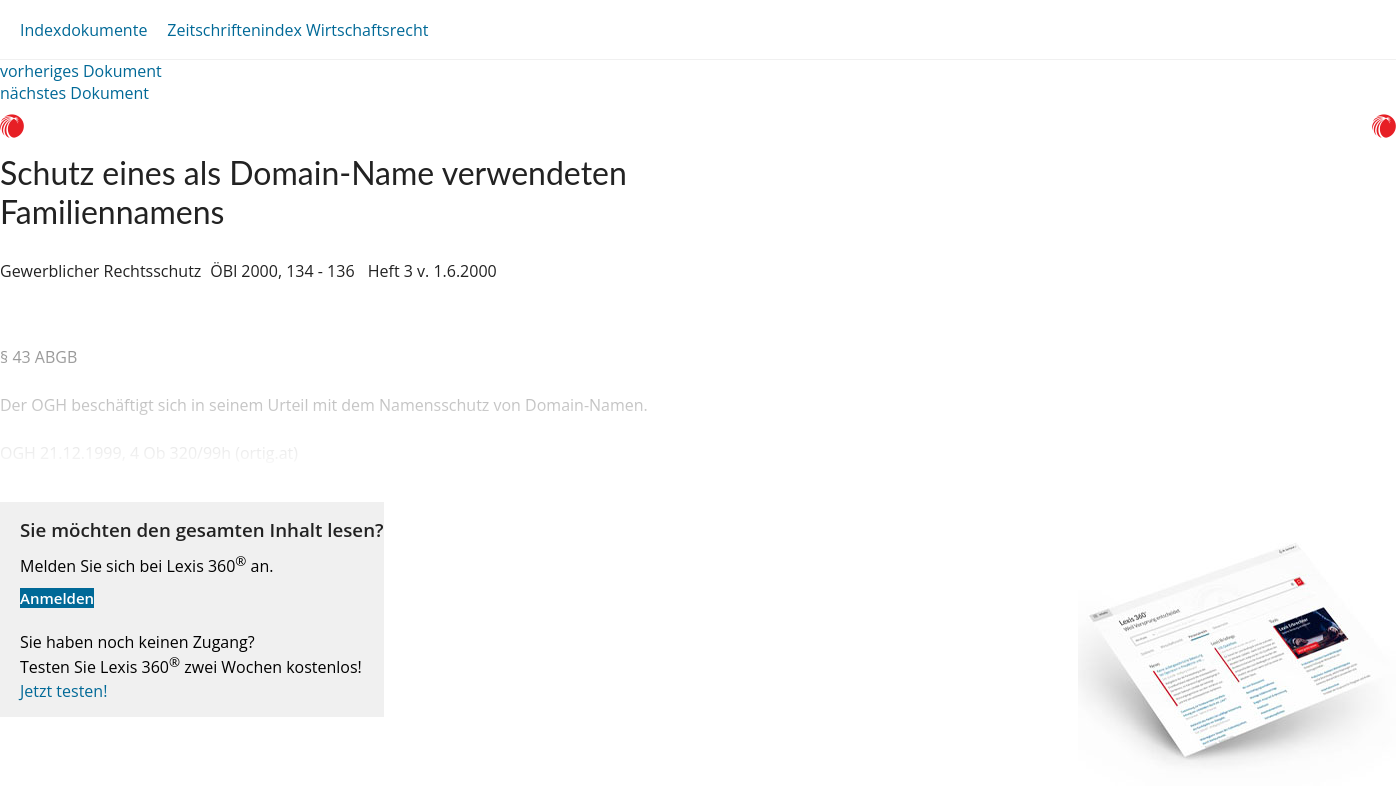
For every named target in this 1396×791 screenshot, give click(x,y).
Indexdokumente (83, 30)
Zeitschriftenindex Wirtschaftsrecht (297, 30)
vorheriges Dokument (81, 71)
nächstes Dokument (74, 93)
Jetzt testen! (63, 691)
